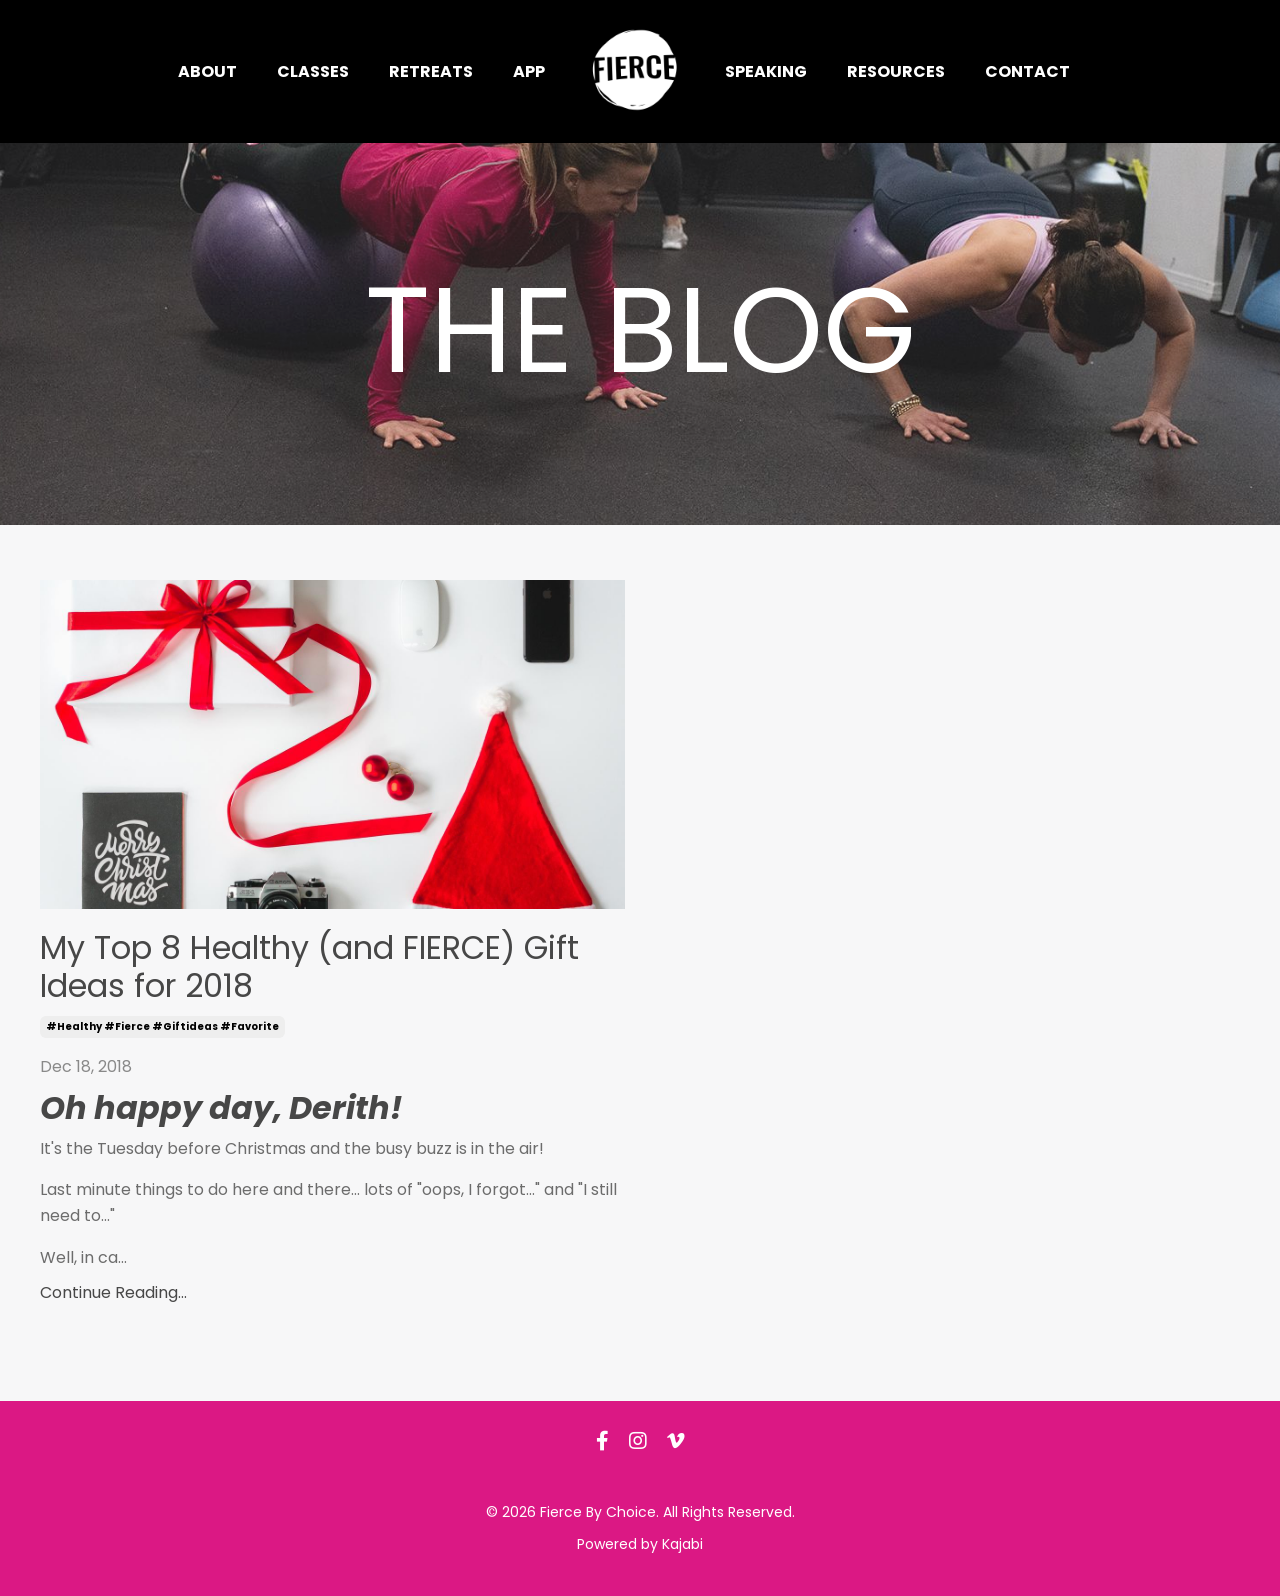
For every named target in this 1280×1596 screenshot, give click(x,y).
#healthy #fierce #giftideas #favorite (162, 1026)
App (529, 71)
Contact (1027, 71)
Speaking (766, 71)
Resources (896, 71)
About (207, 71)
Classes (313, 71)
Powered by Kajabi (640, 1544)
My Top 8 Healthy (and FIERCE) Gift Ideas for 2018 (309, 967)
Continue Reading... (113, 1292)
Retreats (431, 71)
